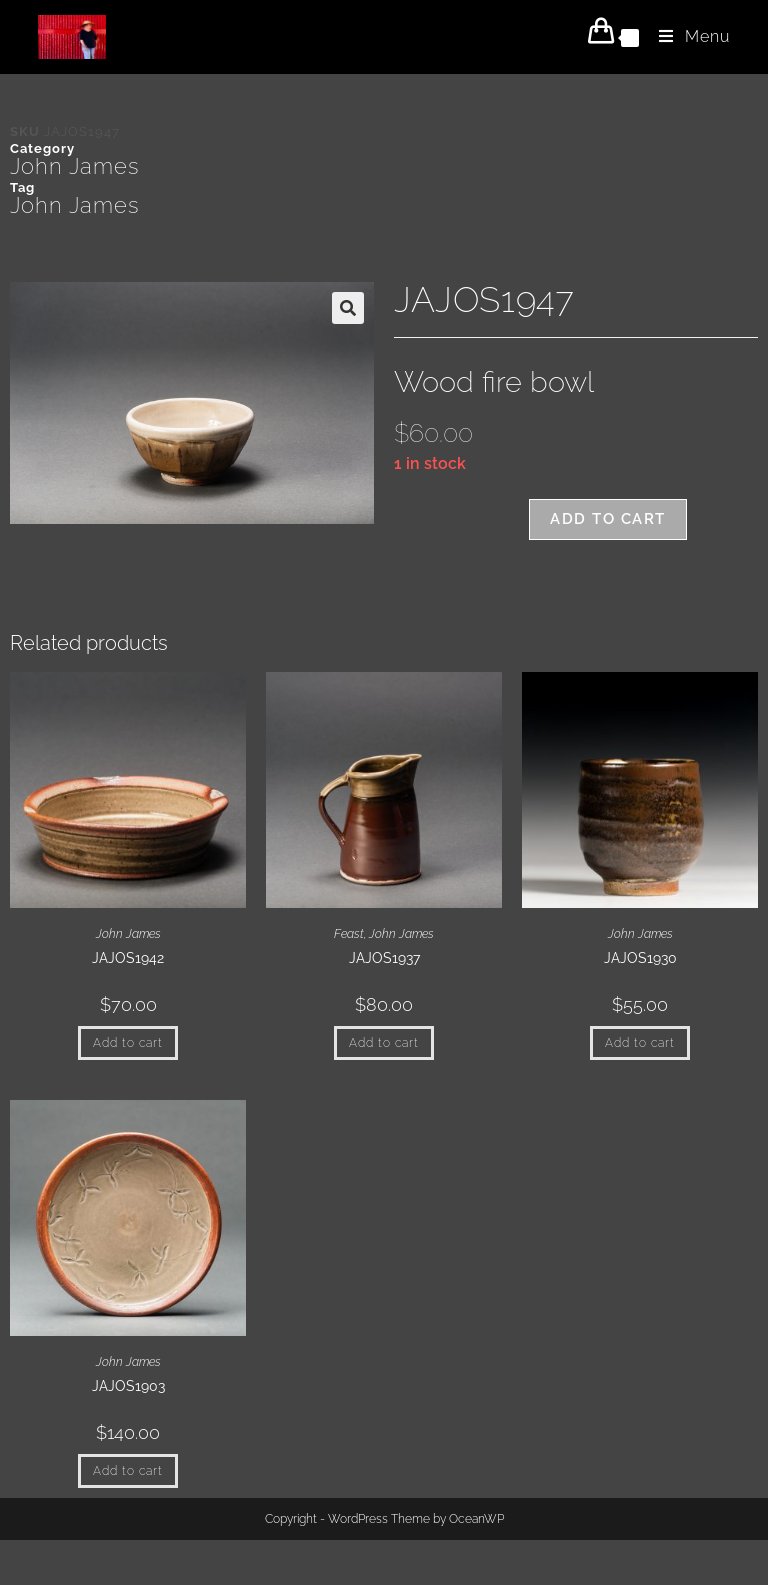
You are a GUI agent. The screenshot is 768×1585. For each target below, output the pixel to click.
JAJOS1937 (384, 958)
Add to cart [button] (128, 1043)
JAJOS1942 (128, 958)
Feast (349, 934)
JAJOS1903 (128, 1386)
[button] (348, 308)
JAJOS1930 (640, 958)
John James (74, 166)
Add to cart (608, 519)
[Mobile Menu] (687, 36)
